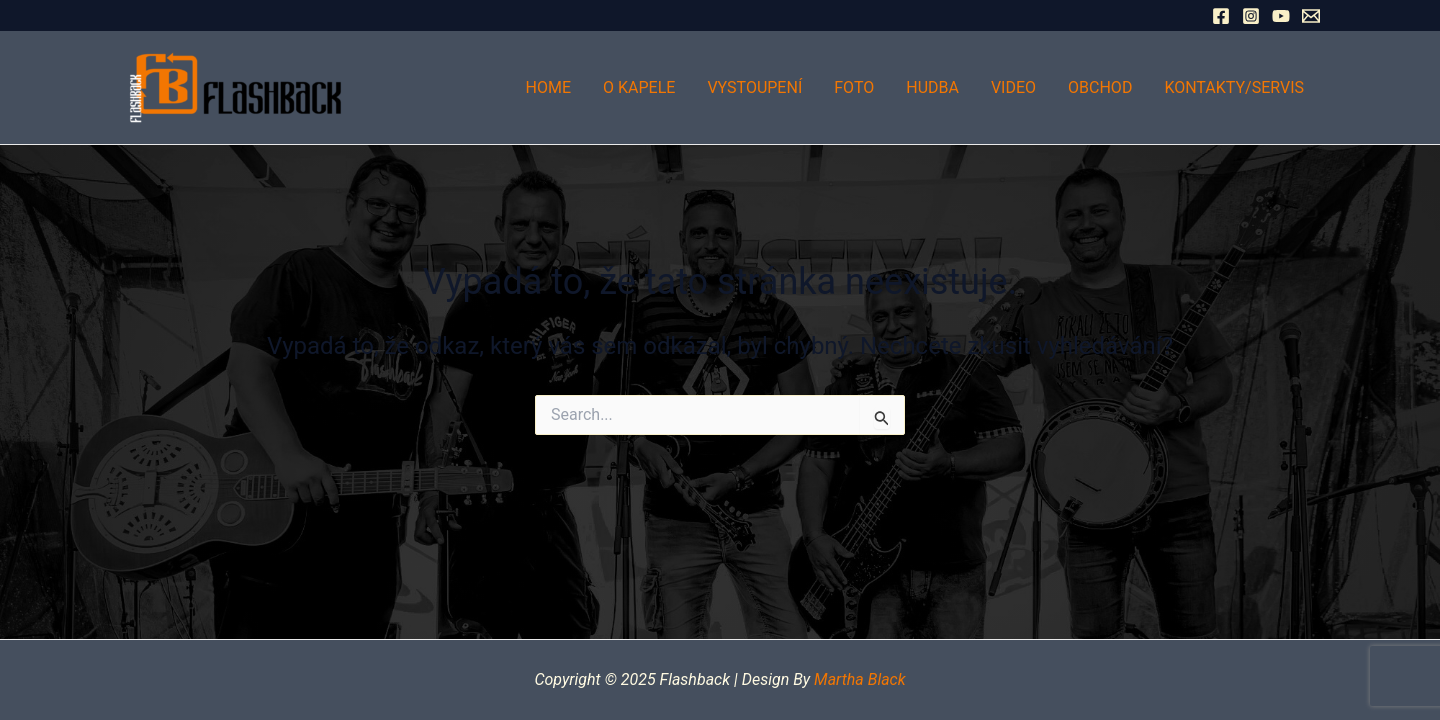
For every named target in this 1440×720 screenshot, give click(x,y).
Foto (854, 87)
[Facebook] (1221, 16)
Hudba (932, 87)
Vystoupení (754, 87)
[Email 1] (1311, 16)
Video (1013, 87)
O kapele (639, 87)
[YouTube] (1281, 16)
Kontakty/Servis (1234, 87)
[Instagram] (1251, 16)
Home (548, 87)
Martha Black (860, 679)
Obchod (1100, 87)
